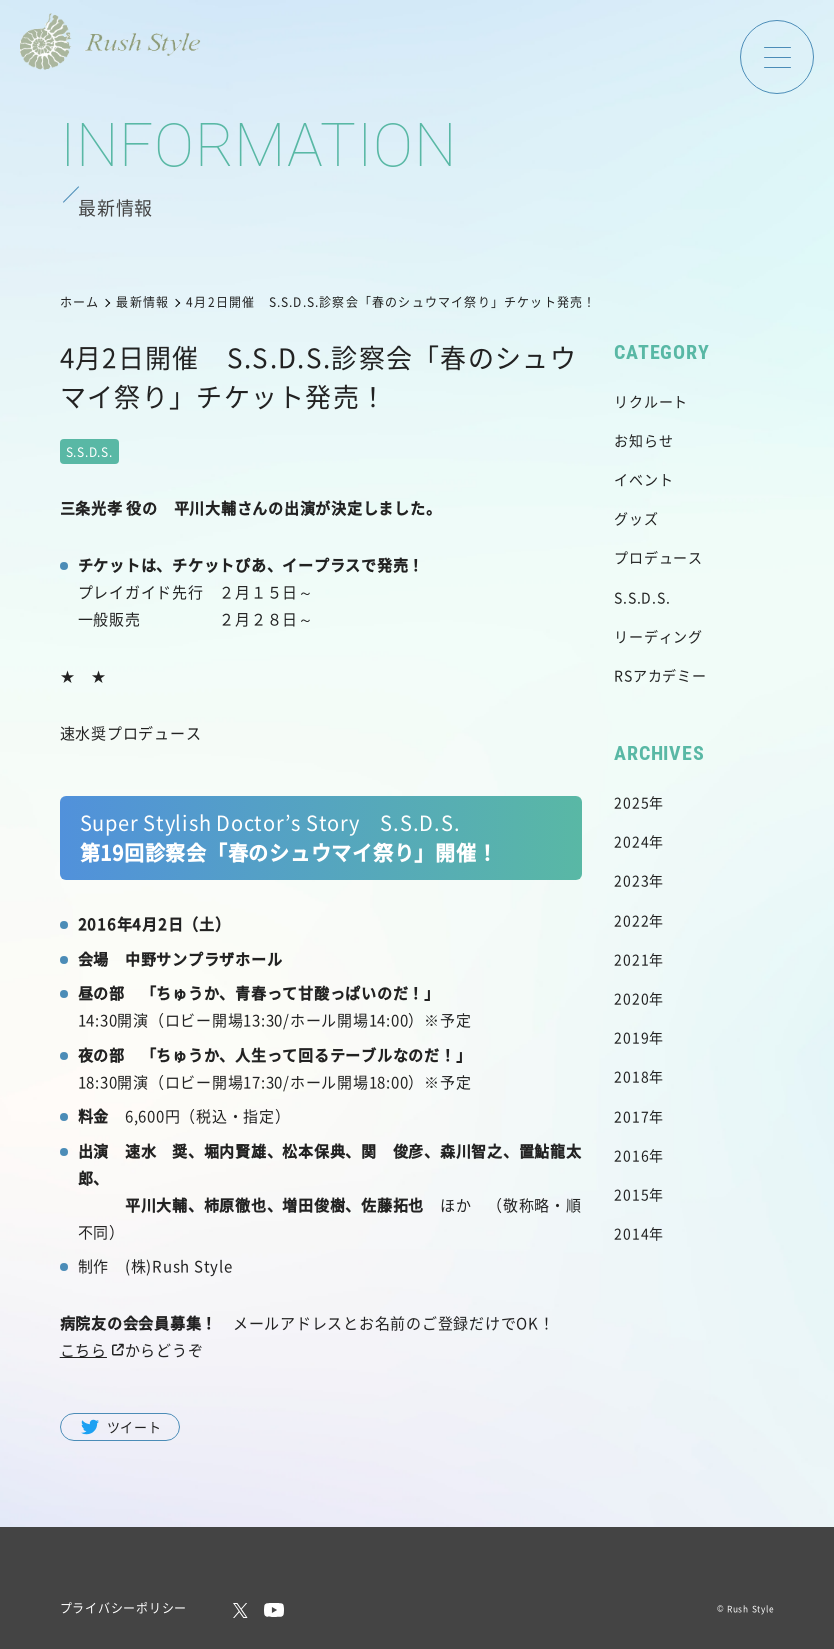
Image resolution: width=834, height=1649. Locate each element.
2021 (631, 959)
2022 (631, 920)
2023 (631, 880)
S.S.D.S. (642, 597)
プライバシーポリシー (124, 1607)
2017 (631, 1116)
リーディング (658, 636)
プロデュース (658, 557)
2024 (631, 841)
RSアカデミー (660, 675)
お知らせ (643, 440)
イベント (643, 479)
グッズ (636, 518)
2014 (631, 1233)
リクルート (651, 401)
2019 (631, 1037)
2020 (631, 998)
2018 (631, 1076)
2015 (631, 1194)
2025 (631, 802)
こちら (83, 1349)
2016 (631, 1155)
